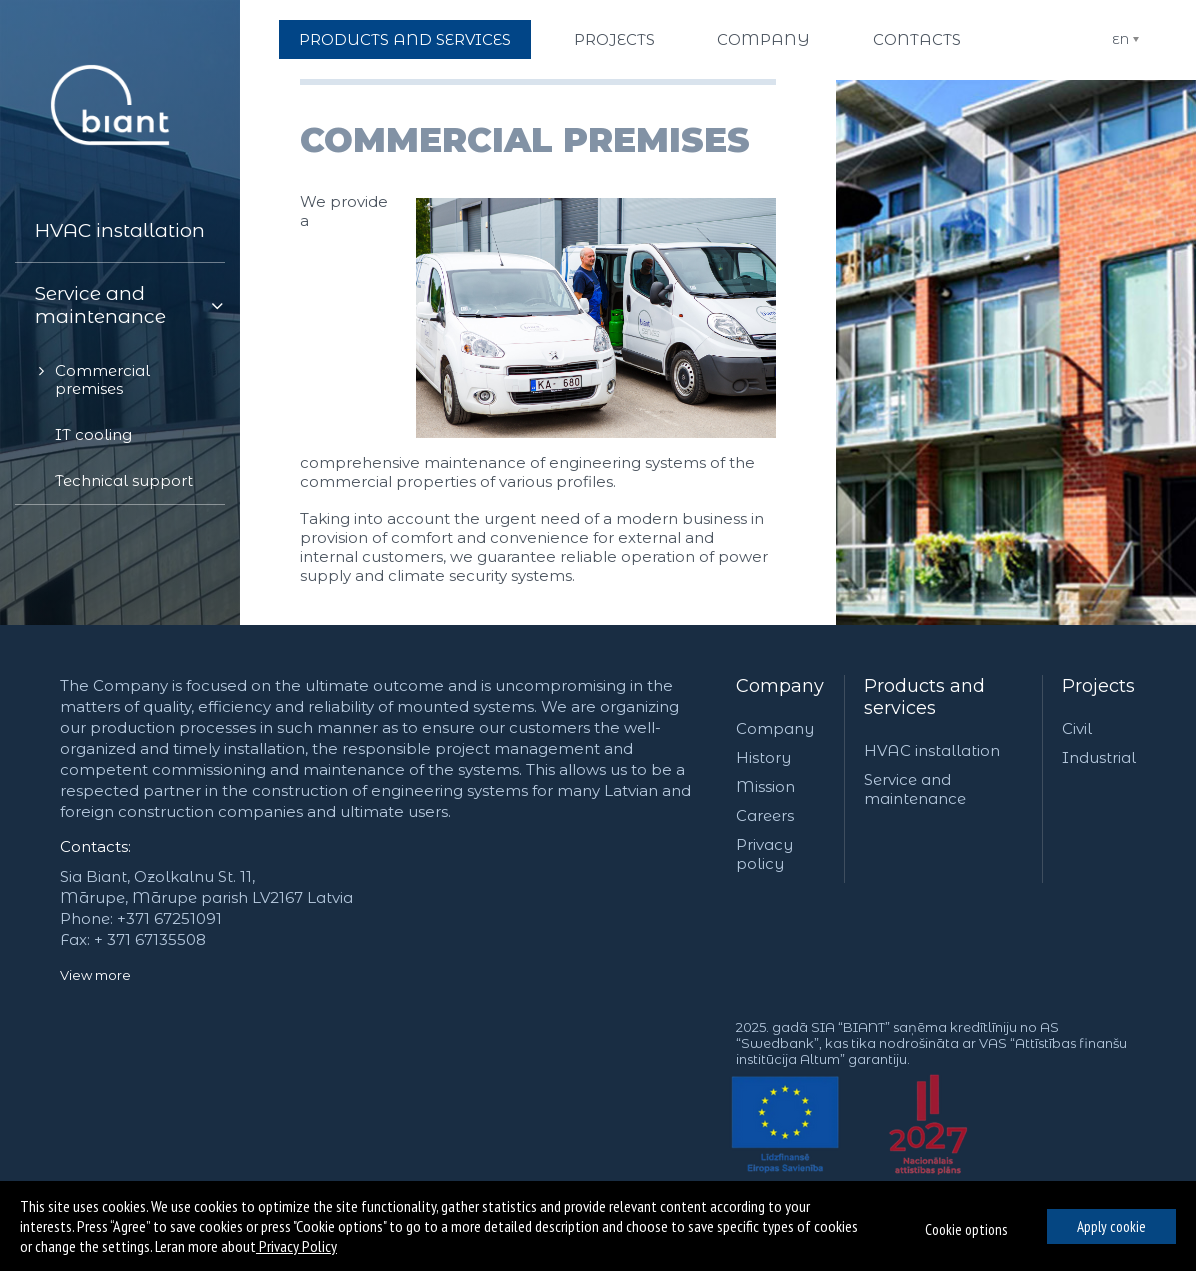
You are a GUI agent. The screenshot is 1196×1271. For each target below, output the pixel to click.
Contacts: (95, 846)
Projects (1098, 686)
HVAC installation (932, 750)
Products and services (924, 697)
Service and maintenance (915, 789)
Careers (765, 815)
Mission (765, 786)
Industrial (1099, 757)
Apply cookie (1111, 1226)
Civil (1077, 728)
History (763, 757)
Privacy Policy (296, 1246)
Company (780, 686)
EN (1120, 39)
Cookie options (966, 1229)
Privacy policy (764, 854)
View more (95, 975)
